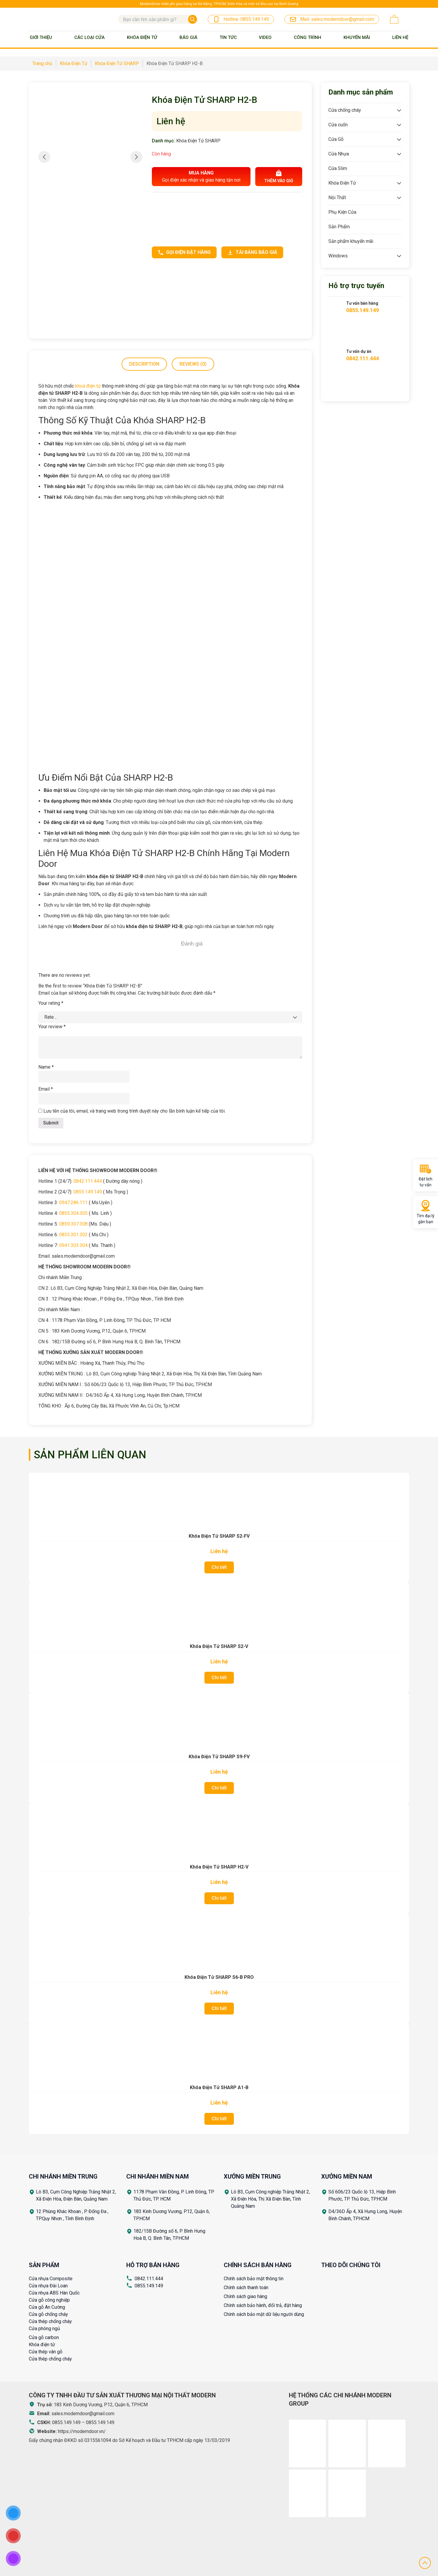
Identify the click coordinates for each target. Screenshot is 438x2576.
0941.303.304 (73, 1245)
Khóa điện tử (42, 2344)
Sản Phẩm (339, 226)
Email (45, 1089)
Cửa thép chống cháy (50, 2321)
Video (265, 37)
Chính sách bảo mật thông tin (253, 2278)
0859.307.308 (73, 1224)
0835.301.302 (73, 1234)
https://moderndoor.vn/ (82, 2431)
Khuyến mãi (357, 37)
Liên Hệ (400, 37)
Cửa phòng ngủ (44, 2328)
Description (144, 364)
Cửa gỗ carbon (44, 2337)
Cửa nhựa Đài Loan (48, 2286)
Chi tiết (219, 1567)
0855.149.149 (87, 1192)
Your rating (50, 1003)
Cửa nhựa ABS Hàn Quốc (54, 2293)
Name (46, 1067)
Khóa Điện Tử (142, 37)
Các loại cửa (89, 37)
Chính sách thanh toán (246, 2287)
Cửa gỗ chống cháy (48, 2314)
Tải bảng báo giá (252, 252)
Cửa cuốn (338, 125)
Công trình (307, 37)
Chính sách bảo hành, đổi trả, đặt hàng (263, 2305)
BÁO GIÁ (188, 37)
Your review (52, 1026)
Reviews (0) (193, 364)
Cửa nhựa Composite (51, 2278)
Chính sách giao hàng (245, 2296)
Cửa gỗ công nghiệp (49, 2300)
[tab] (144, 364)
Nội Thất (337, 197)
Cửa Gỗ (336, 139)
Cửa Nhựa (338, 154)
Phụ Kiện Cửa (342, 212)
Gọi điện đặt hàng (184, 252)
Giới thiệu (41, 37)
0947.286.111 (73, 1202)
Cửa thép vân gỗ (45, 2352)
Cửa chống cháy (344, 110)
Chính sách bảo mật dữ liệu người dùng (264, 2314)
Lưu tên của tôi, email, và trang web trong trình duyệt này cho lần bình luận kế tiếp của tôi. (134, 1111)
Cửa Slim (337, 168)
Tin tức (228, 37)
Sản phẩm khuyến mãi (350, 241)
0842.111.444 (87, 1181)
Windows (338, 256)
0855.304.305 (73, 1213)
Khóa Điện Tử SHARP (198, 141)
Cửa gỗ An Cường (47, 2307)
